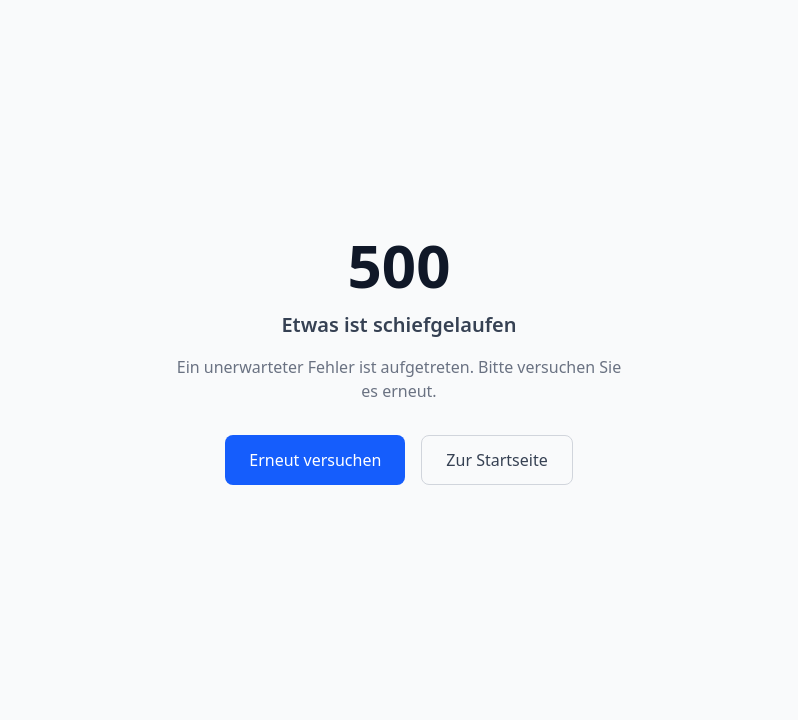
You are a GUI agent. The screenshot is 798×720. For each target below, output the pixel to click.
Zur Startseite (496, 460)
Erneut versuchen (315, 460)
